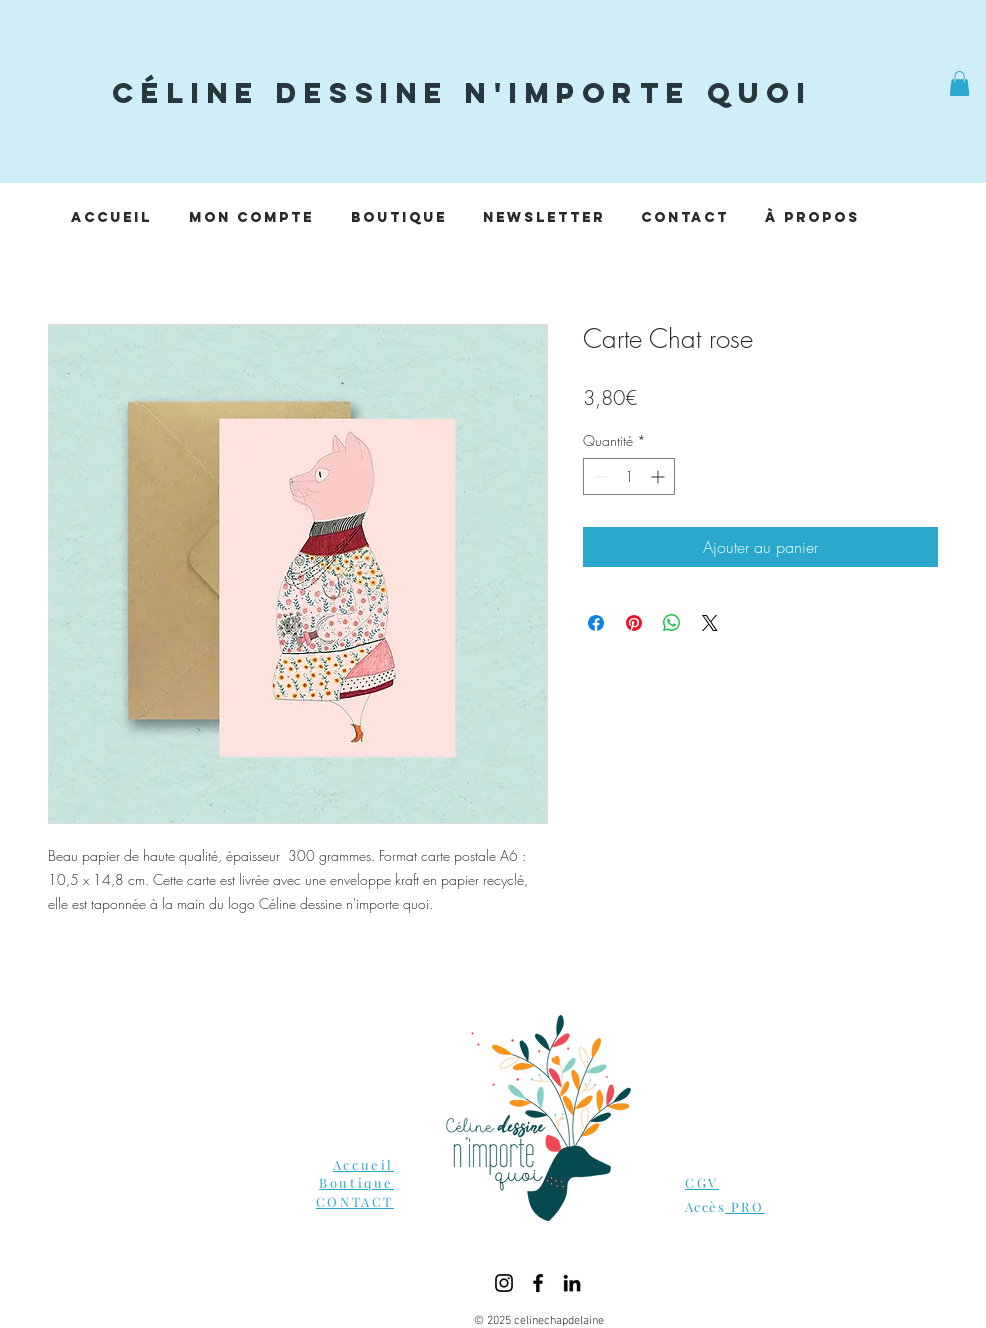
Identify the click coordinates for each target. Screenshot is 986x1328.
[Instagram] (504, 1283)
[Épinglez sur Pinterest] (634, 623)
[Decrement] (598, 476)
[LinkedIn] (572, 1283)
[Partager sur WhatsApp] (672, 623)
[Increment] (659, 476)
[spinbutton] (629, 476)
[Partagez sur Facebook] (596, 623)
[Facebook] (538, 1283)
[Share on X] (710, 623)
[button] (959, 83)
